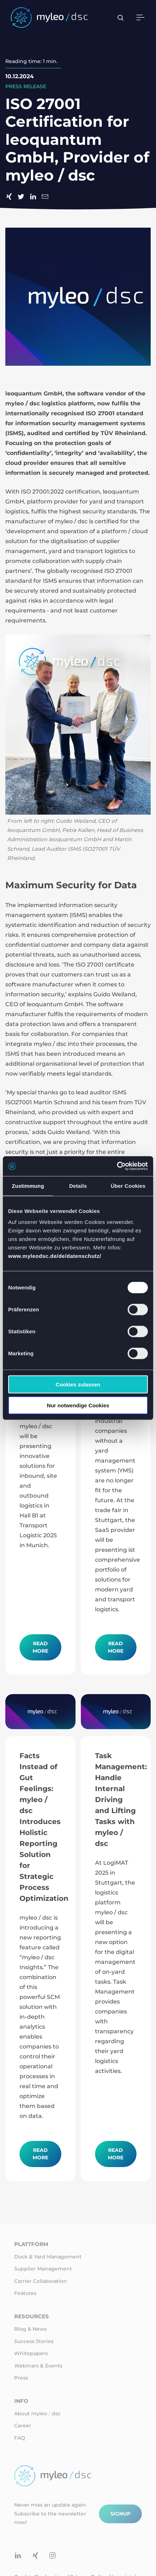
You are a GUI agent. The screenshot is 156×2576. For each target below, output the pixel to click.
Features (25, 2293)
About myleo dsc (37, 2413)
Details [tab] (78, 1185)
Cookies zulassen (78, 1384)
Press (21, 2378)
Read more (40, 1647)
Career (22, 2425)
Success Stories (34, 2341)
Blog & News (30, 2329)
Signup (120, 2514)
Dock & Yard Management (48, 2256)
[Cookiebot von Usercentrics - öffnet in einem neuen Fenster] (117, 1166)
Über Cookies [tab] (128, 1185)
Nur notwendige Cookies (78, 1405)
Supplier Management (43, 2269)
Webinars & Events (38, 2366)
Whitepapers (31, 2353)
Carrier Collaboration (40, 2281)
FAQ (19, 2438)
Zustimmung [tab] (28, 1185)
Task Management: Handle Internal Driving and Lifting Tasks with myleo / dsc (121, 1799)
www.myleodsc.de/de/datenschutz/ (54, 1256)
